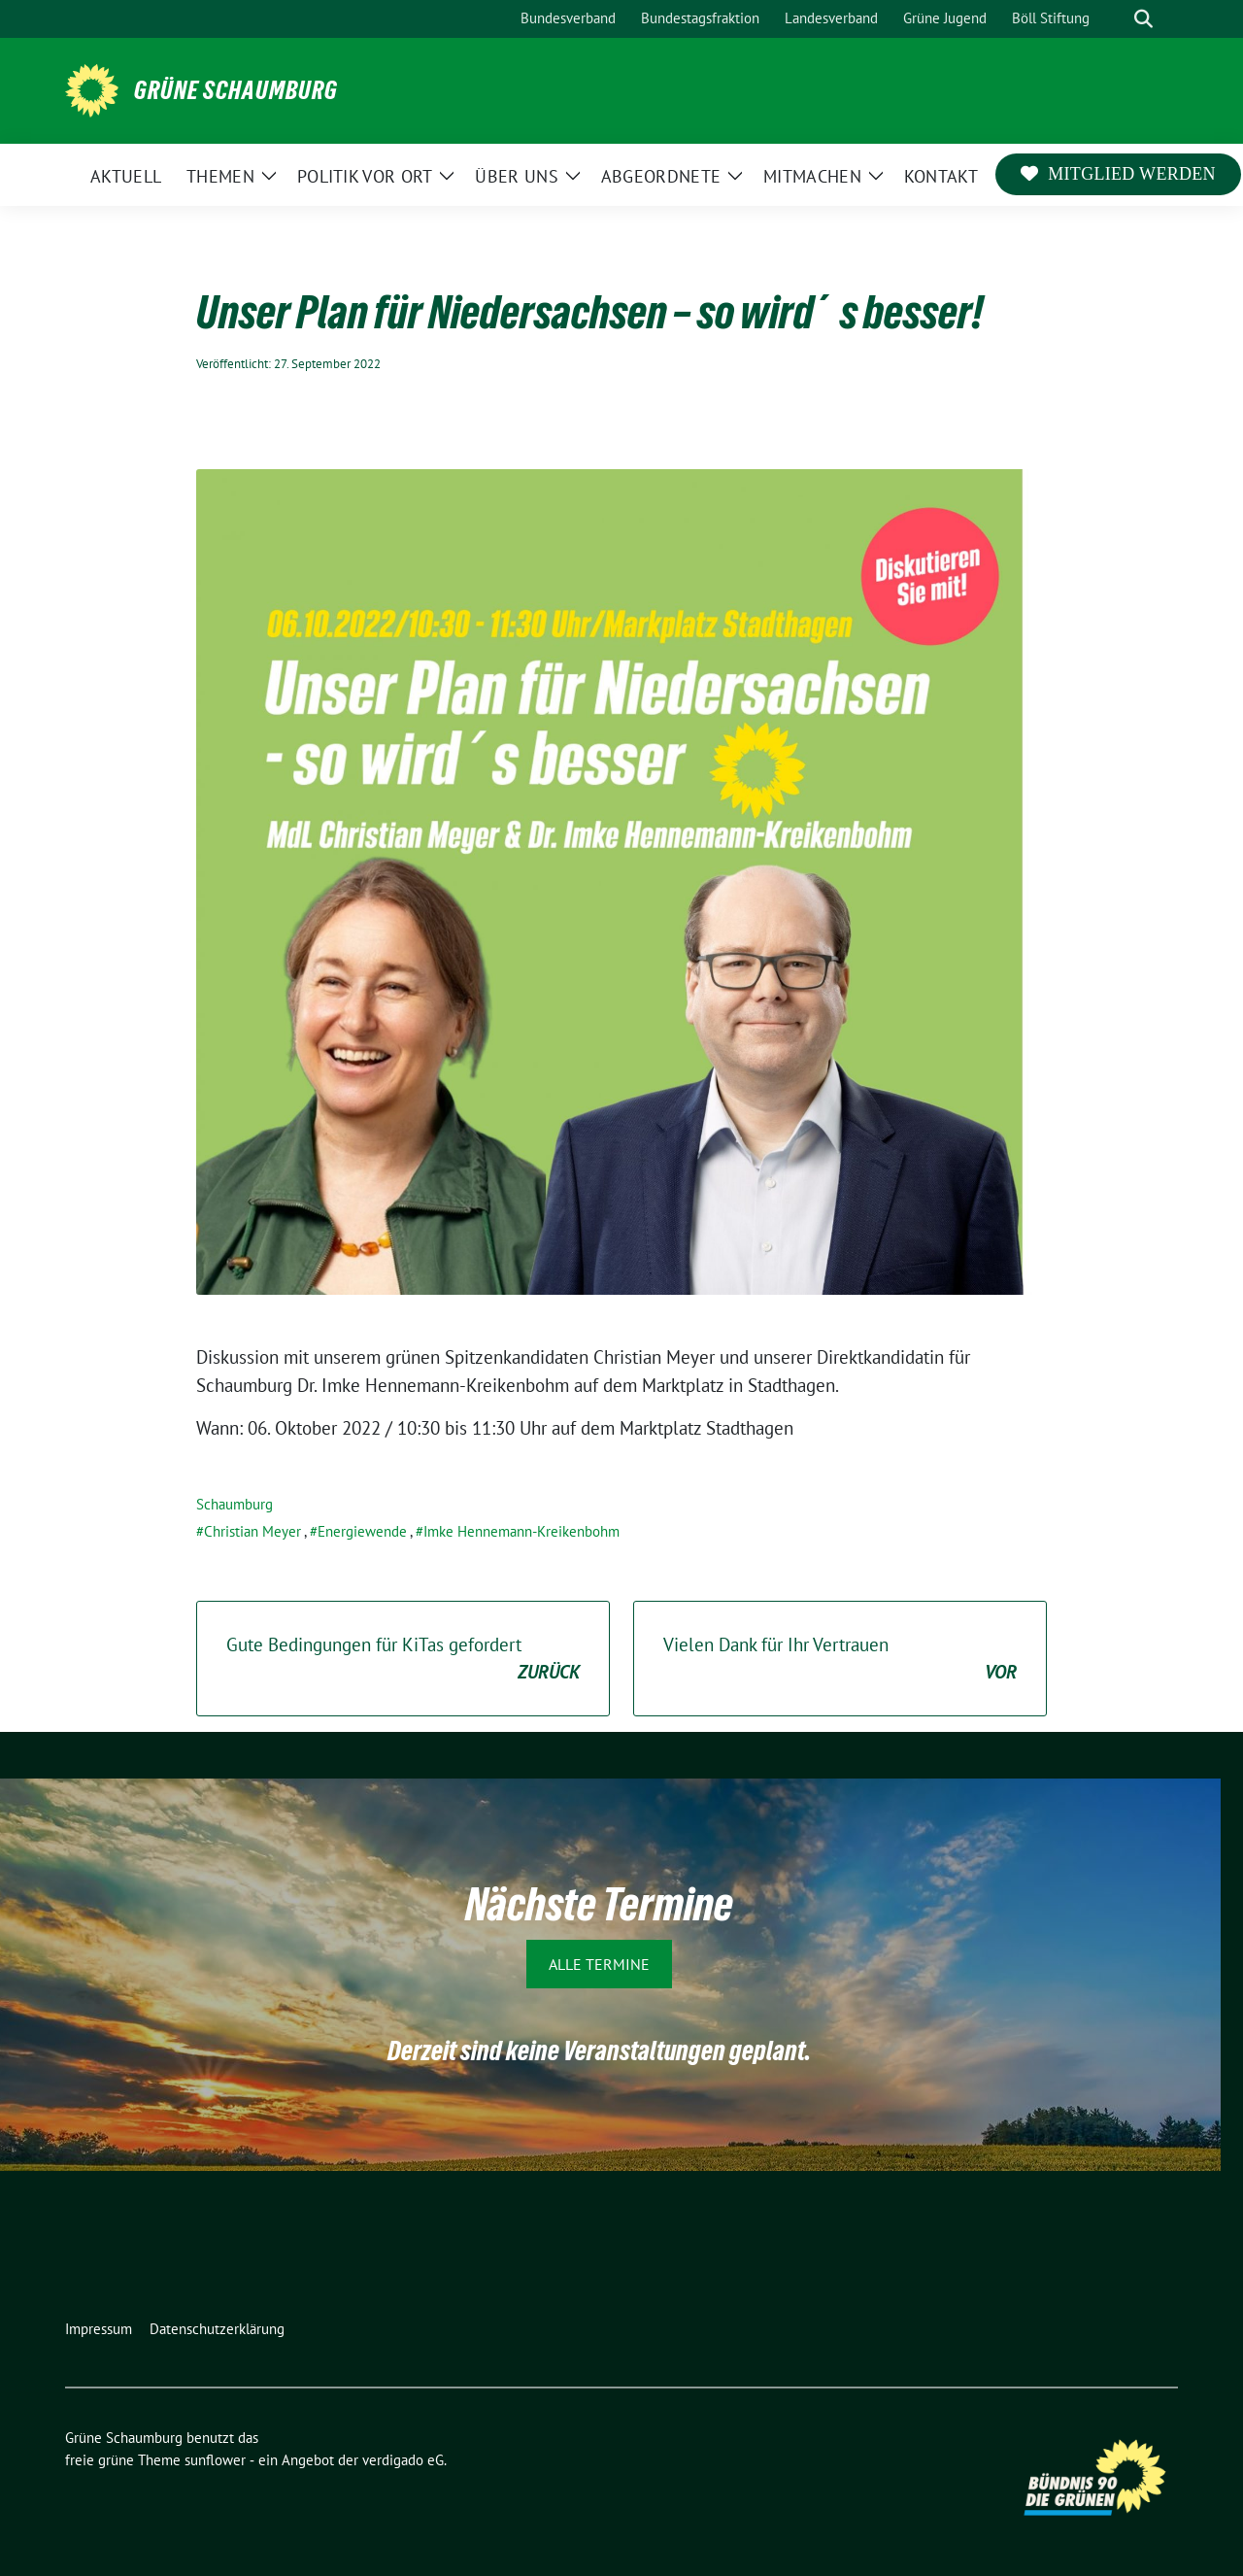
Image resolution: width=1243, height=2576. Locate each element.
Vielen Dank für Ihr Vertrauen (840, 1659)
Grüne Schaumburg (236, 90)
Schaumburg (234, 1504)
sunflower (215, 2460)
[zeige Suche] (1143, 19)
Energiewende (362, 1531)
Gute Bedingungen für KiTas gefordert (403, 1659)
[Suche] (1116, 19)
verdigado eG (403, 2460)
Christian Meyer (252, 1531)
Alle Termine (599, 1964)
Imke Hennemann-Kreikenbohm (521, 1531)
